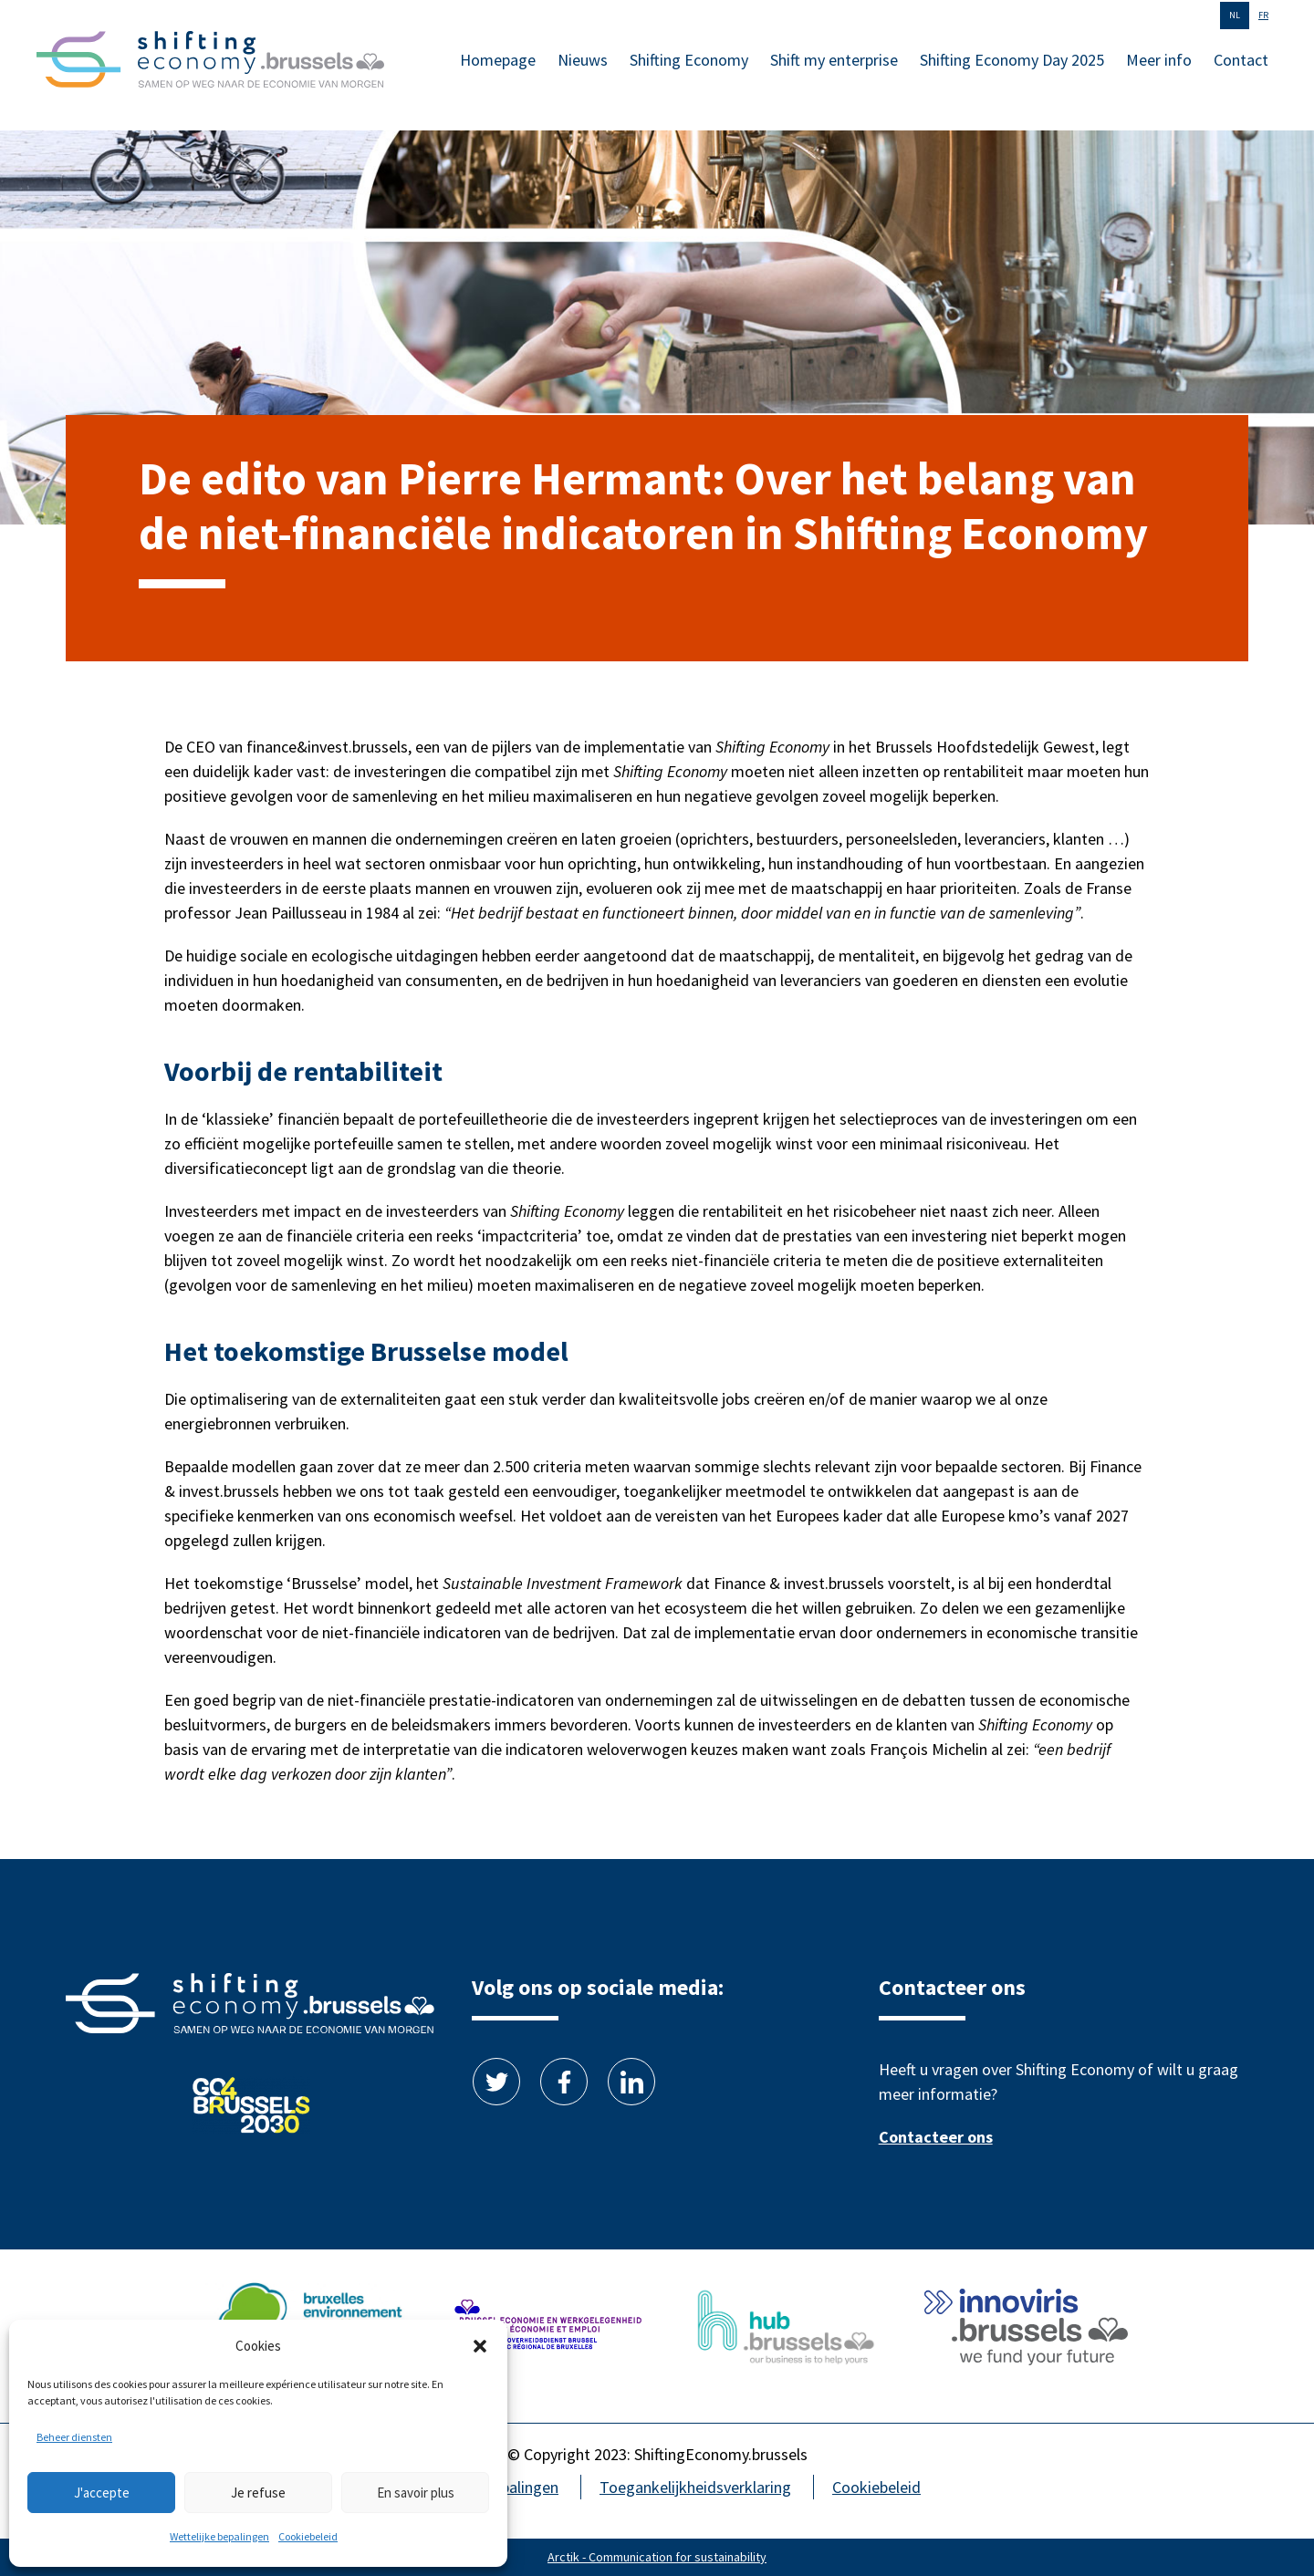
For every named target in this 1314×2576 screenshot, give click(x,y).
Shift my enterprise (834, 59)
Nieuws (583, 59)
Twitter (496, 2081)
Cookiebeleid (308, 2536)
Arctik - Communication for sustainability (657, 2557)
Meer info (1159, 59)
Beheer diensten (74, 2437)
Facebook (564, 2081)
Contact (1241, 59)
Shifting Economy (689, 59)
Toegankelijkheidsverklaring (695, 2487)
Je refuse (258, 2492)
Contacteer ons (936, 2136)
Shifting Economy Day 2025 (1012, 59)
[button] (480, 2346)
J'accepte (102, 2492)
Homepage (498, 59)
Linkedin (631, 2081)
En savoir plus (415, 2492)
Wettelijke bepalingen (219, 2536)
